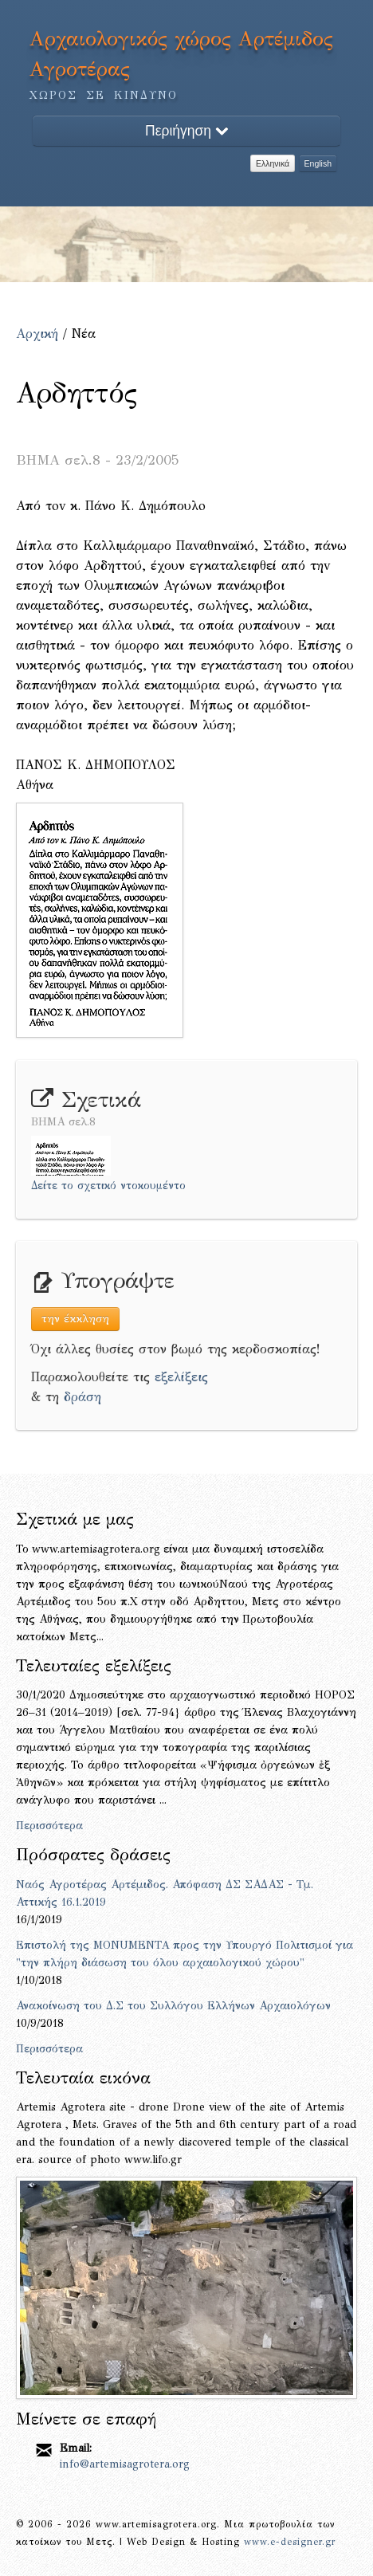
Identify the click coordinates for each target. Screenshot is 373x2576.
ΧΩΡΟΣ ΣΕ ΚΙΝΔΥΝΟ (103, 95)
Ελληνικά (272, 163)
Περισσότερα (49, 1825)
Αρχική (37, 333)
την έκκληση (75, 1318)
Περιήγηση (186, 131)
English (318, 163)
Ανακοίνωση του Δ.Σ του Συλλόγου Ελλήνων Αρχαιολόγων (173, 2005)
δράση (82, 1396)
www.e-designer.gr (290, 2541)
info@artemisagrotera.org (125, 2464)
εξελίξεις (181, 1376)
